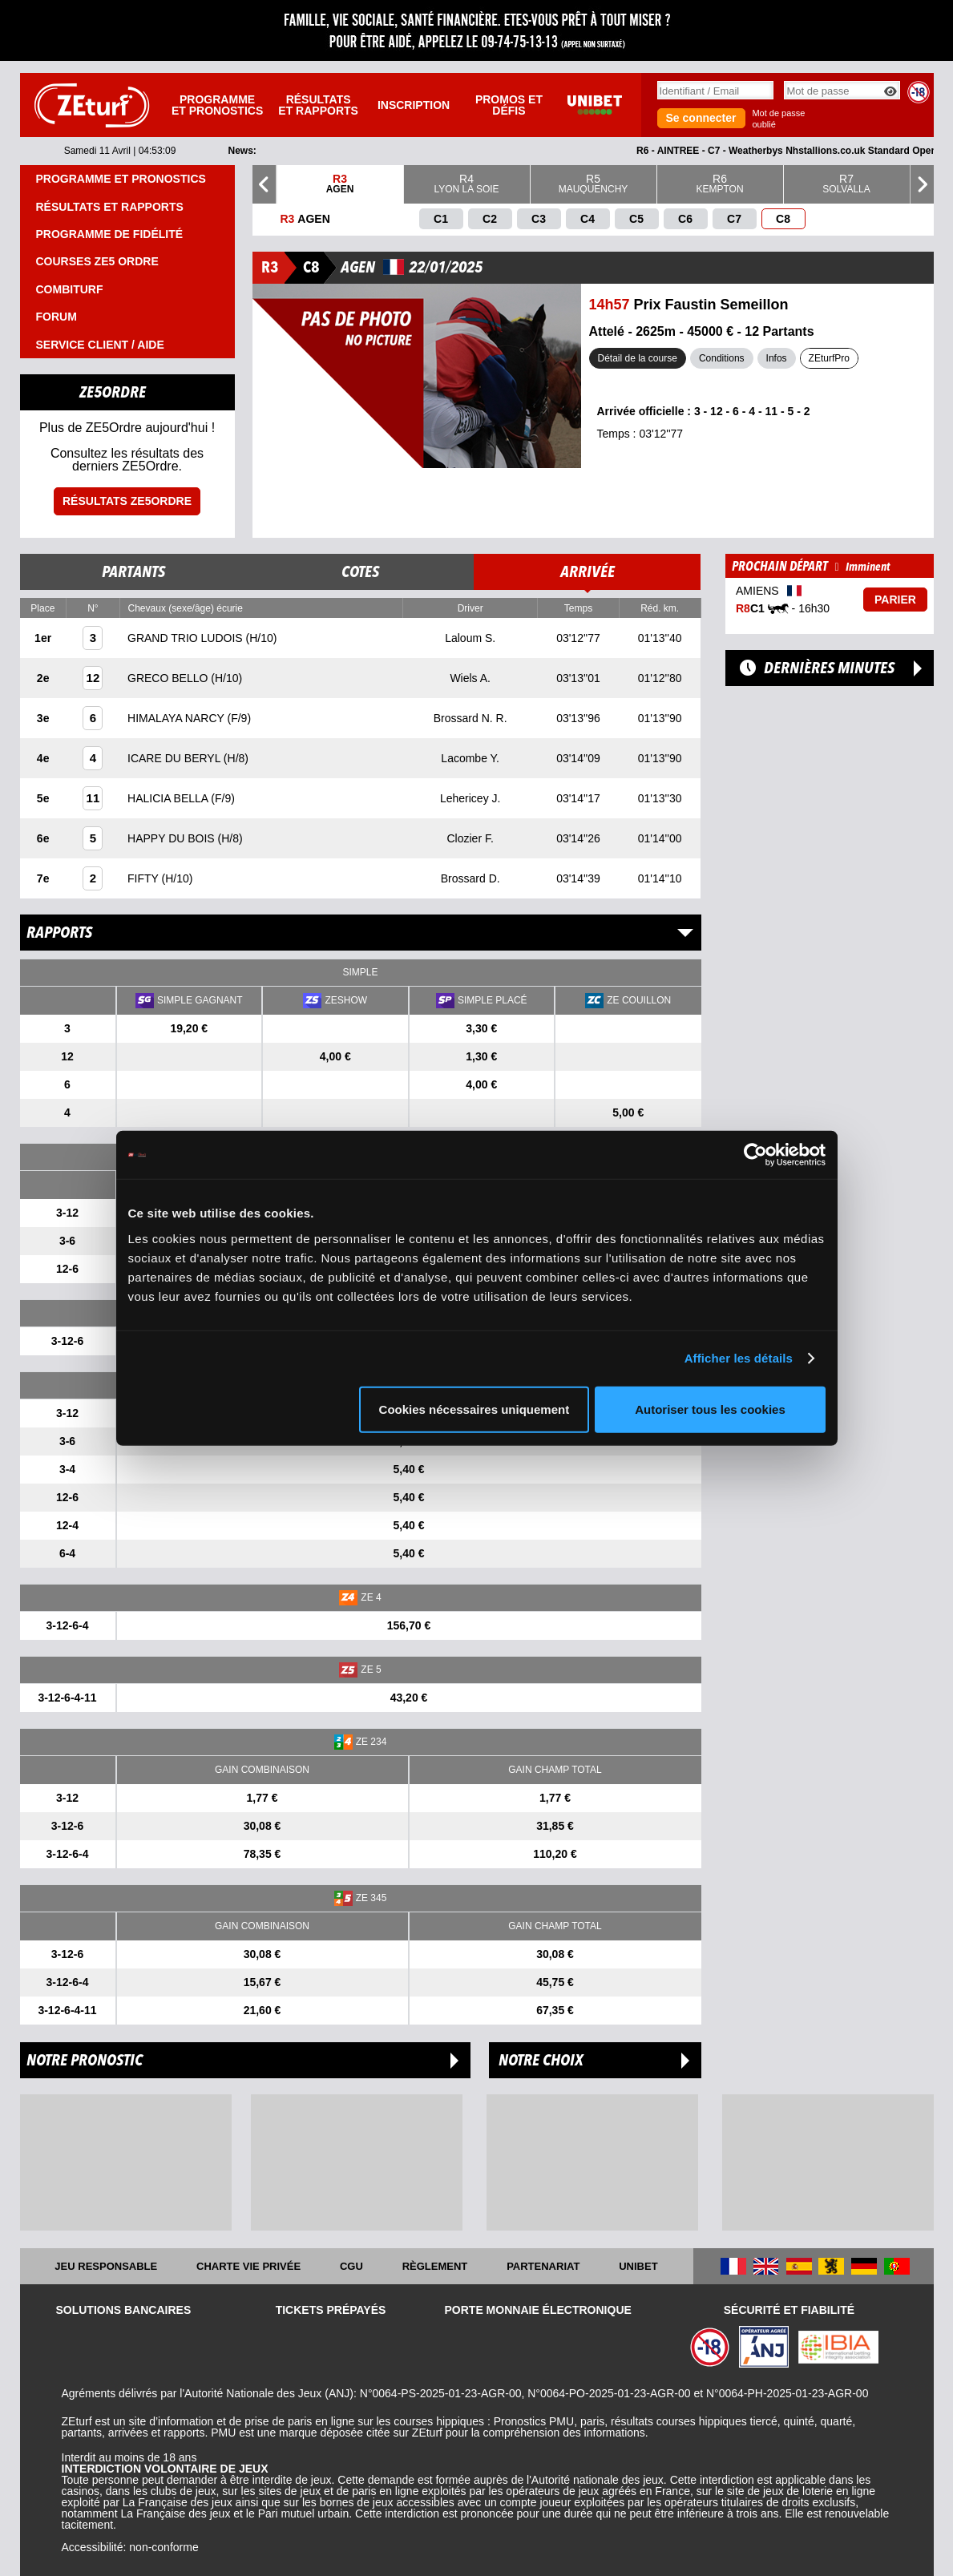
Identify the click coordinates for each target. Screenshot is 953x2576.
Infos (776, 358)
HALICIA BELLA (169, 798)
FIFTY (144, 878)
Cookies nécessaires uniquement (474, 1408)
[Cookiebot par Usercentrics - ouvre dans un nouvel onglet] (755, 1155)
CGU (351, 2266)
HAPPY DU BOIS (172, 838)
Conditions (722, 358)
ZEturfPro (829, 358)
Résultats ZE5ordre (127, 501)
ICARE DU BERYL (175, 758)
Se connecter (701, 117)
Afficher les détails (738, 1358)
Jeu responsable (106, 2266)
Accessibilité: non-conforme (130, 2547)
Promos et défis (509, 105)
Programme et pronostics (217, 105)
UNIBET (638, 2266)
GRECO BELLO (169, 678)
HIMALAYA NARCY (177, 718)
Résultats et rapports (318, 105)
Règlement (435, 2266)
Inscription (414, 105)
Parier (895, 599)
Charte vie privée (248, 2266)
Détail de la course (637, 358)
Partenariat (543, 2266)
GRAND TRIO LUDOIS (186, 638)
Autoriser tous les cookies (710, 1408)
